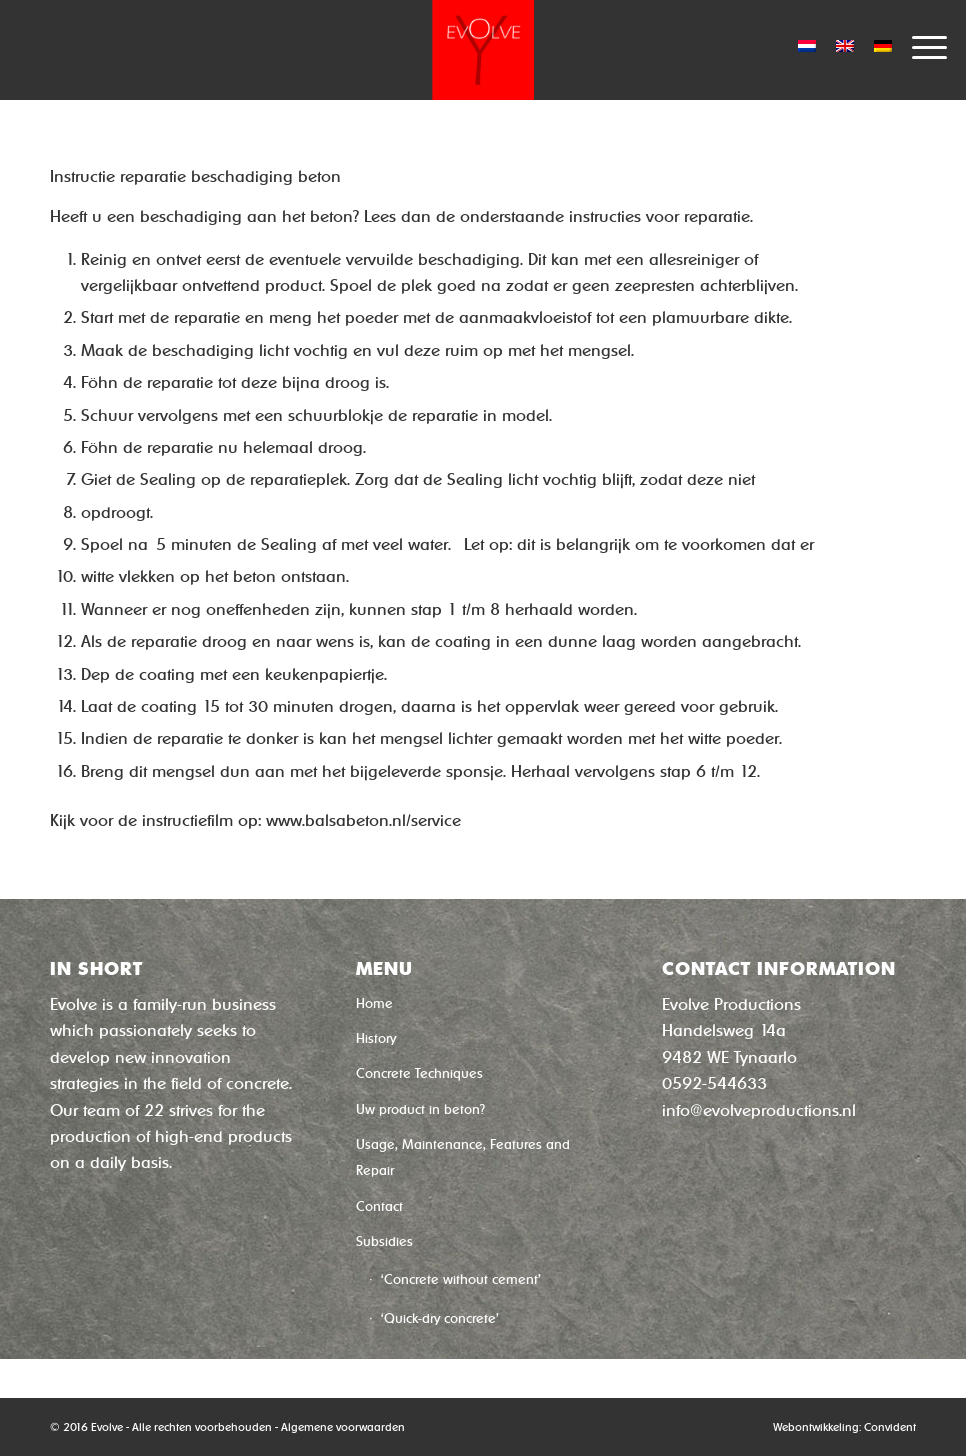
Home (374, 1003)
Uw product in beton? (420, 1109)
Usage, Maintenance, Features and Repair (463, 1157)
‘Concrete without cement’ (461, 1279)
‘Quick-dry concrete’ (440, 1318)
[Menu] (919, 45)
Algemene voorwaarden (343, 1427)
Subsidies (384, 1241)
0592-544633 (714, 1083)
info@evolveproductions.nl (759, 1110)
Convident (890, 1427)
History (376, 1038)
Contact (379, 1206)
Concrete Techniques (419, 1073)
